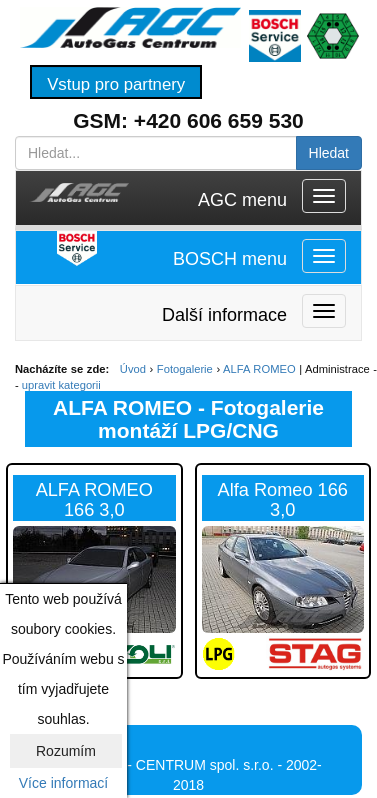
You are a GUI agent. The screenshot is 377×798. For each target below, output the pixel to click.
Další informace (224, 315)
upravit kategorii (61, 385)
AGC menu (242, 200)
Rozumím (66, 751)
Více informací (63, 783)
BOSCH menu (230, 259)
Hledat (329, 153)
